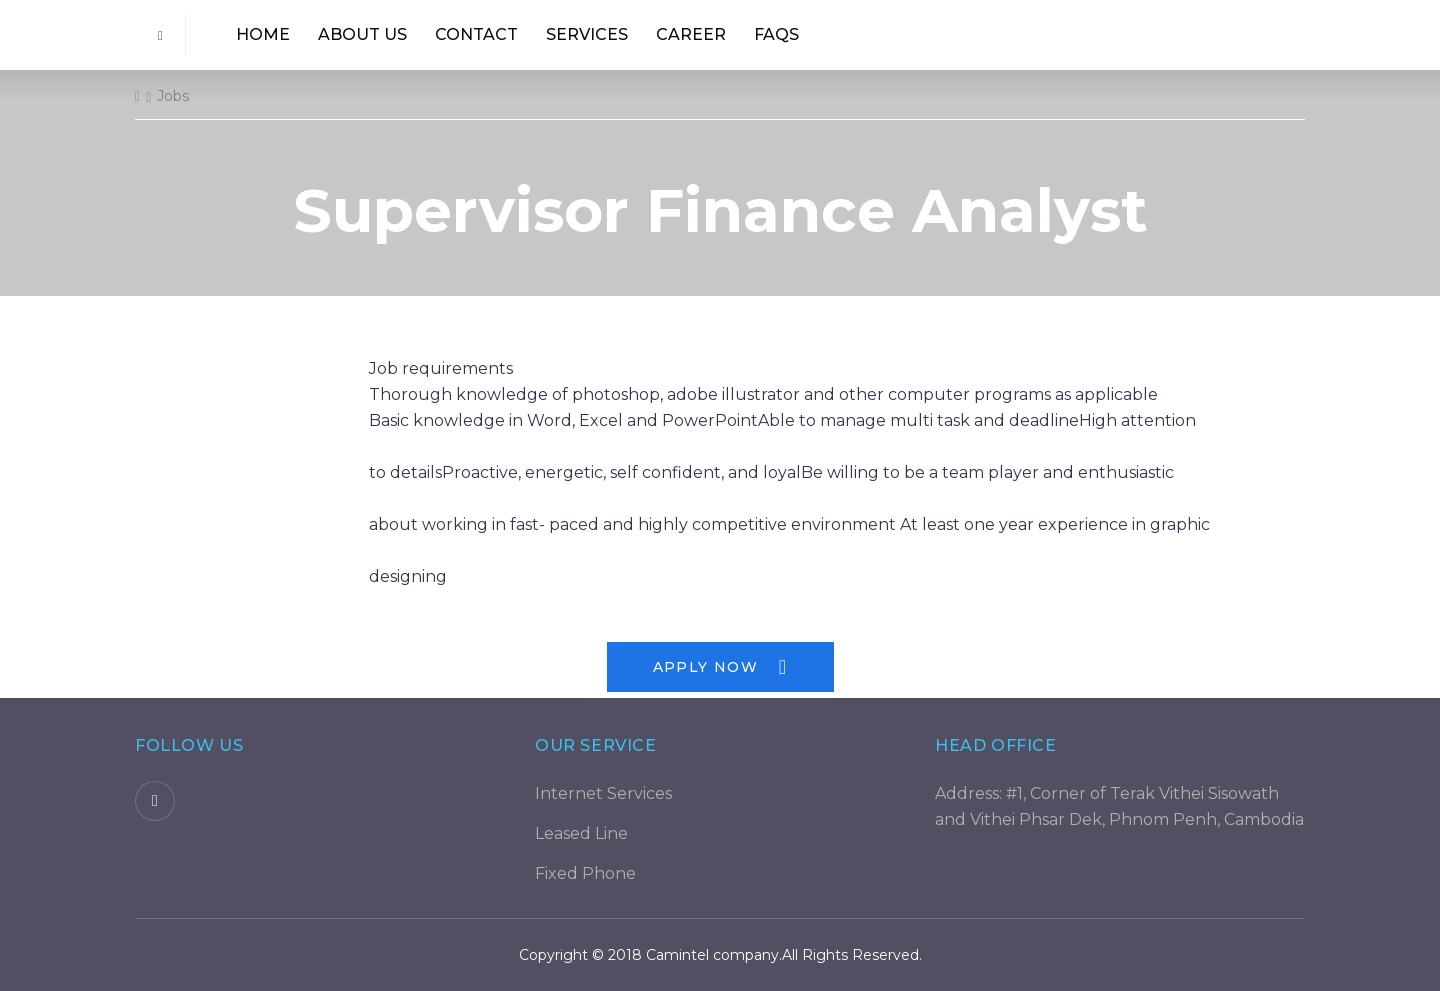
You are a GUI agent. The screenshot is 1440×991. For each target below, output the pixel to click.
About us (362, 34)
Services (587, 34)
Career (691, 34)
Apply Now (720, 667)
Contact (476, 34)
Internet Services (603, 793)
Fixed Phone (585, 873)
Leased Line (581, 833)
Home (263, 34)
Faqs (776, 34)
